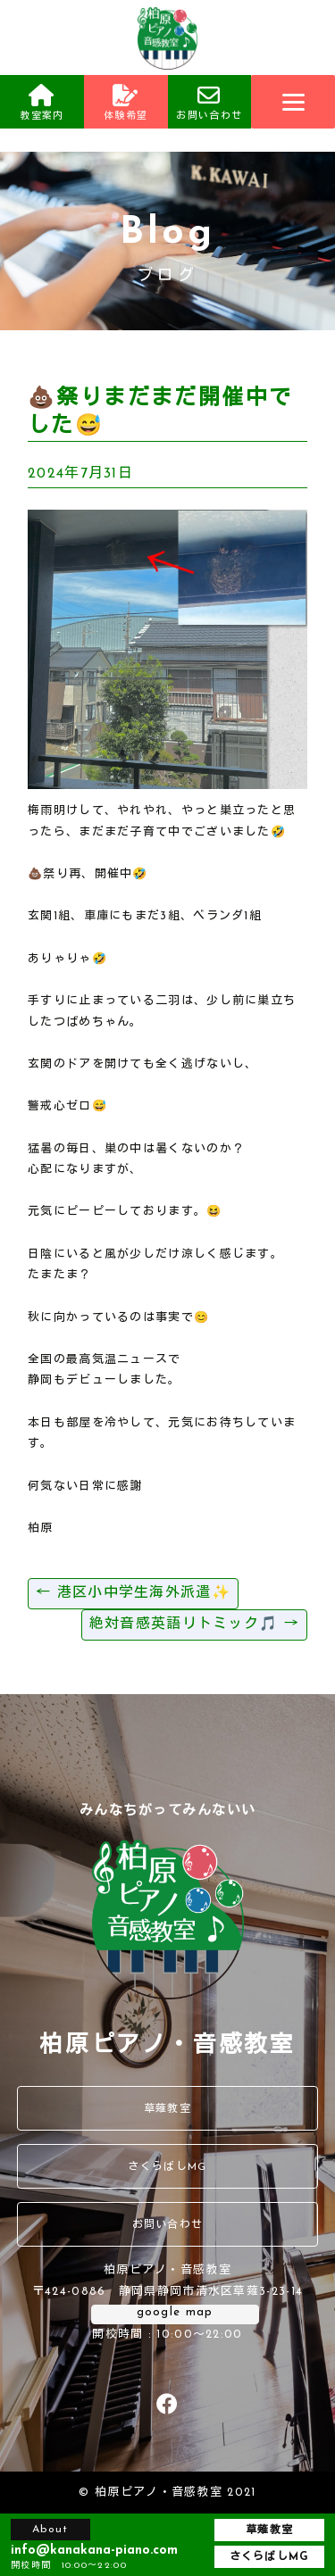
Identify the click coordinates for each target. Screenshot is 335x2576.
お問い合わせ (210, 102)
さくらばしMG (167, 2167)
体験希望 (126, 102)
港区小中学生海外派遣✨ (133, 1593)
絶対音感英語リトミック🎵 (194, 1624)
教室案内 (42, 102)
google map (175, 2312)
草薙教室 (167, 2109)
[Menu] (293, 102)
